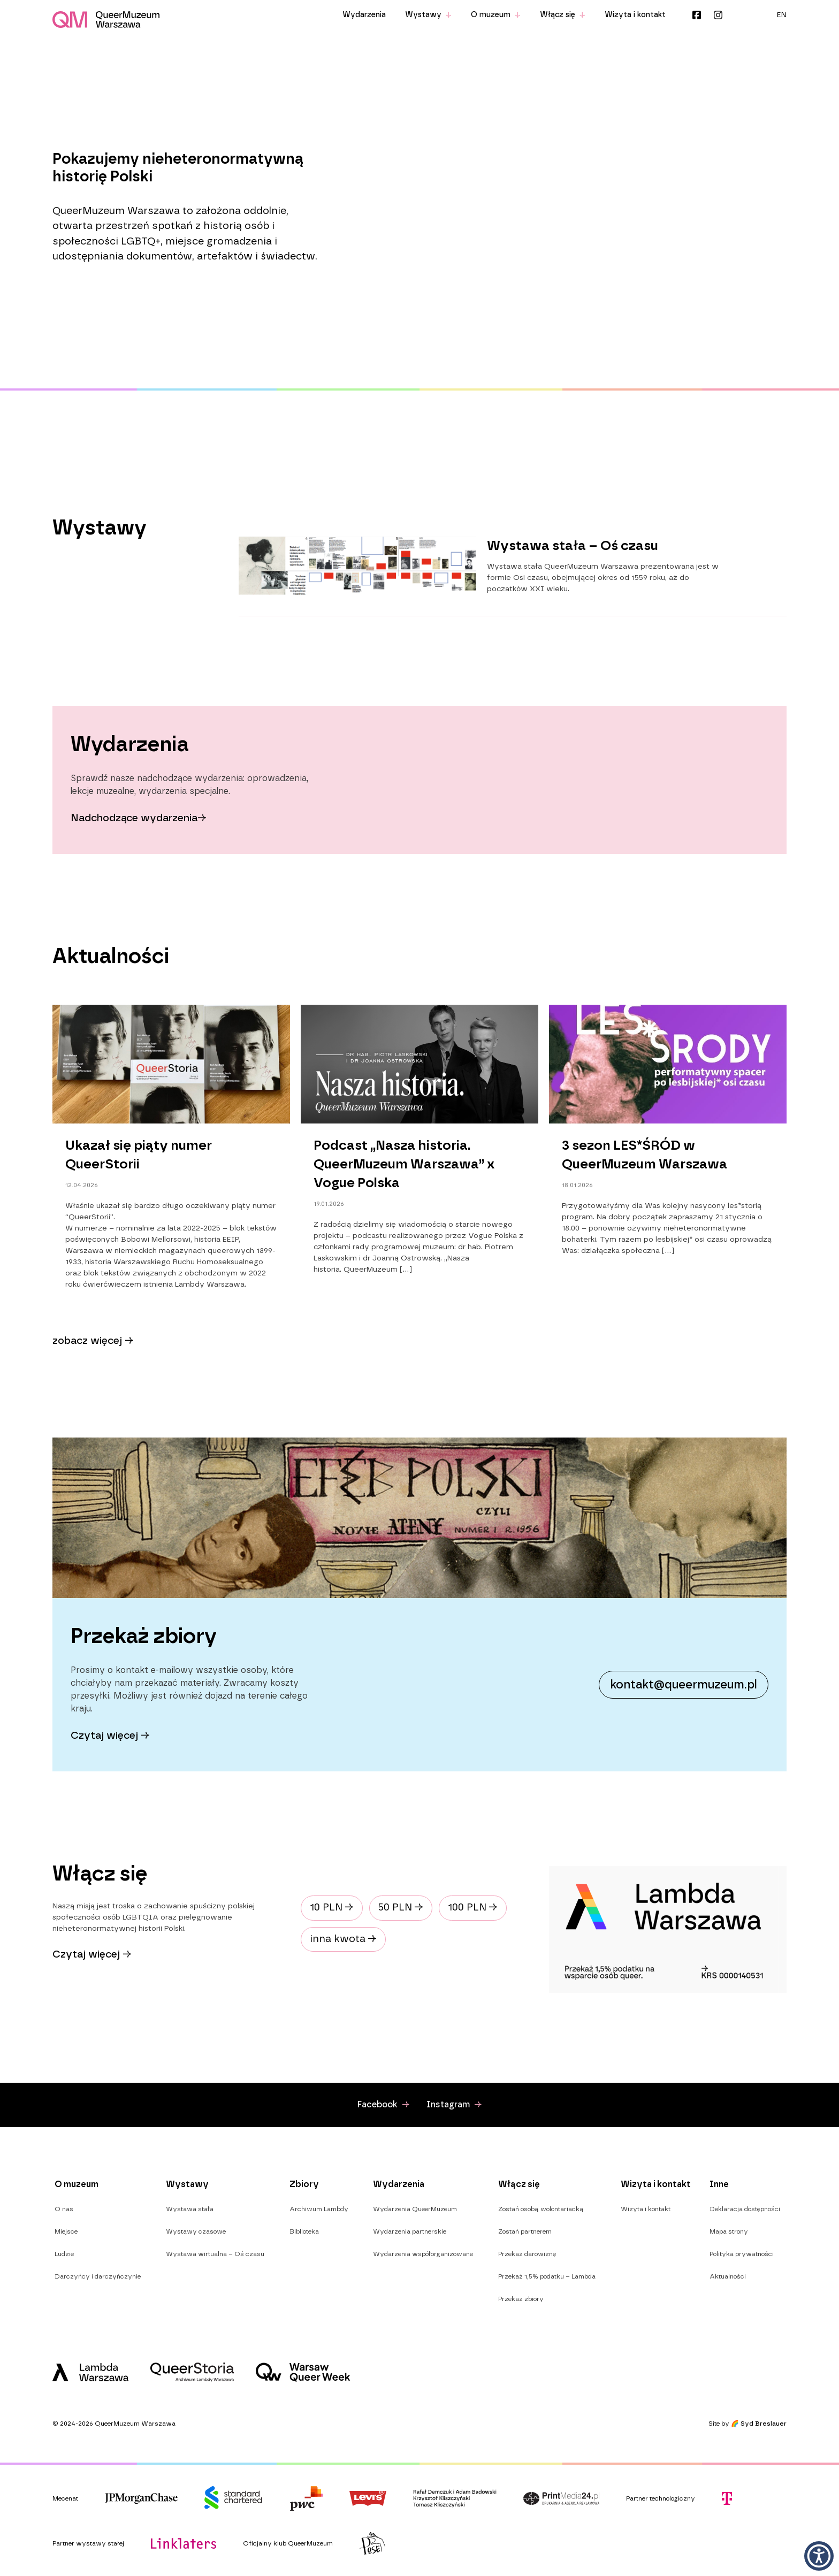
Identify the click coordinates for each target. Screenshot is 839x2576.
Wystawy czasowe (196, 2231)
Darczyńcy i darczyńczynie (98, 2276)
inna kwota (343, 1939)
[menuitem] (782, 15)
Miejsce (66, 2231)
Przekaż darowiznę (527, 2254)
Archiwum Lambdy (318, 2209)
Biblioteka (304, 2231)
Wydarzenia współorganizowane (423, 2254)
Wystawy (428, 15)
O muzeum (496, 15)
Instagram (718, 15)
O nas (64, 2209)
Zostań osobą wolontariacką (541, 2209)
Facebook (696, 15)
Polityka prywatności (742, 2254)
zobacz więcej (93, 1341)
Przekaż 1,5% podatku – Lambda (547, 2276)
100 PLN (473, 1907)
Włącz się (562, 15)
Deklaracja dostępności (745, 2209)
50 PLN (400, 1907)
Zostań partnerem (525, 2231)
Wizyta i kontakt (635, 15)
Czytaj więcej (92, 1955)
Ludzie (64, 2254)
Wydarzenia (364, 15)
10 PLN (332, 1907)
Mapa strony (729, 2231)
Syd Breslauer (764, 2423)
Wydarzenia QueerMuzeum (415, 2209)
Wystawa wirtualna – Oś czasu (215, 2254)
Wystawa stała (189, 2209)
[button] (819, 2556)
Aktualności (728, 2276)
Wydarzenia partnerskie (409, 2231)
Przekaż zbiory (521, 2299)
